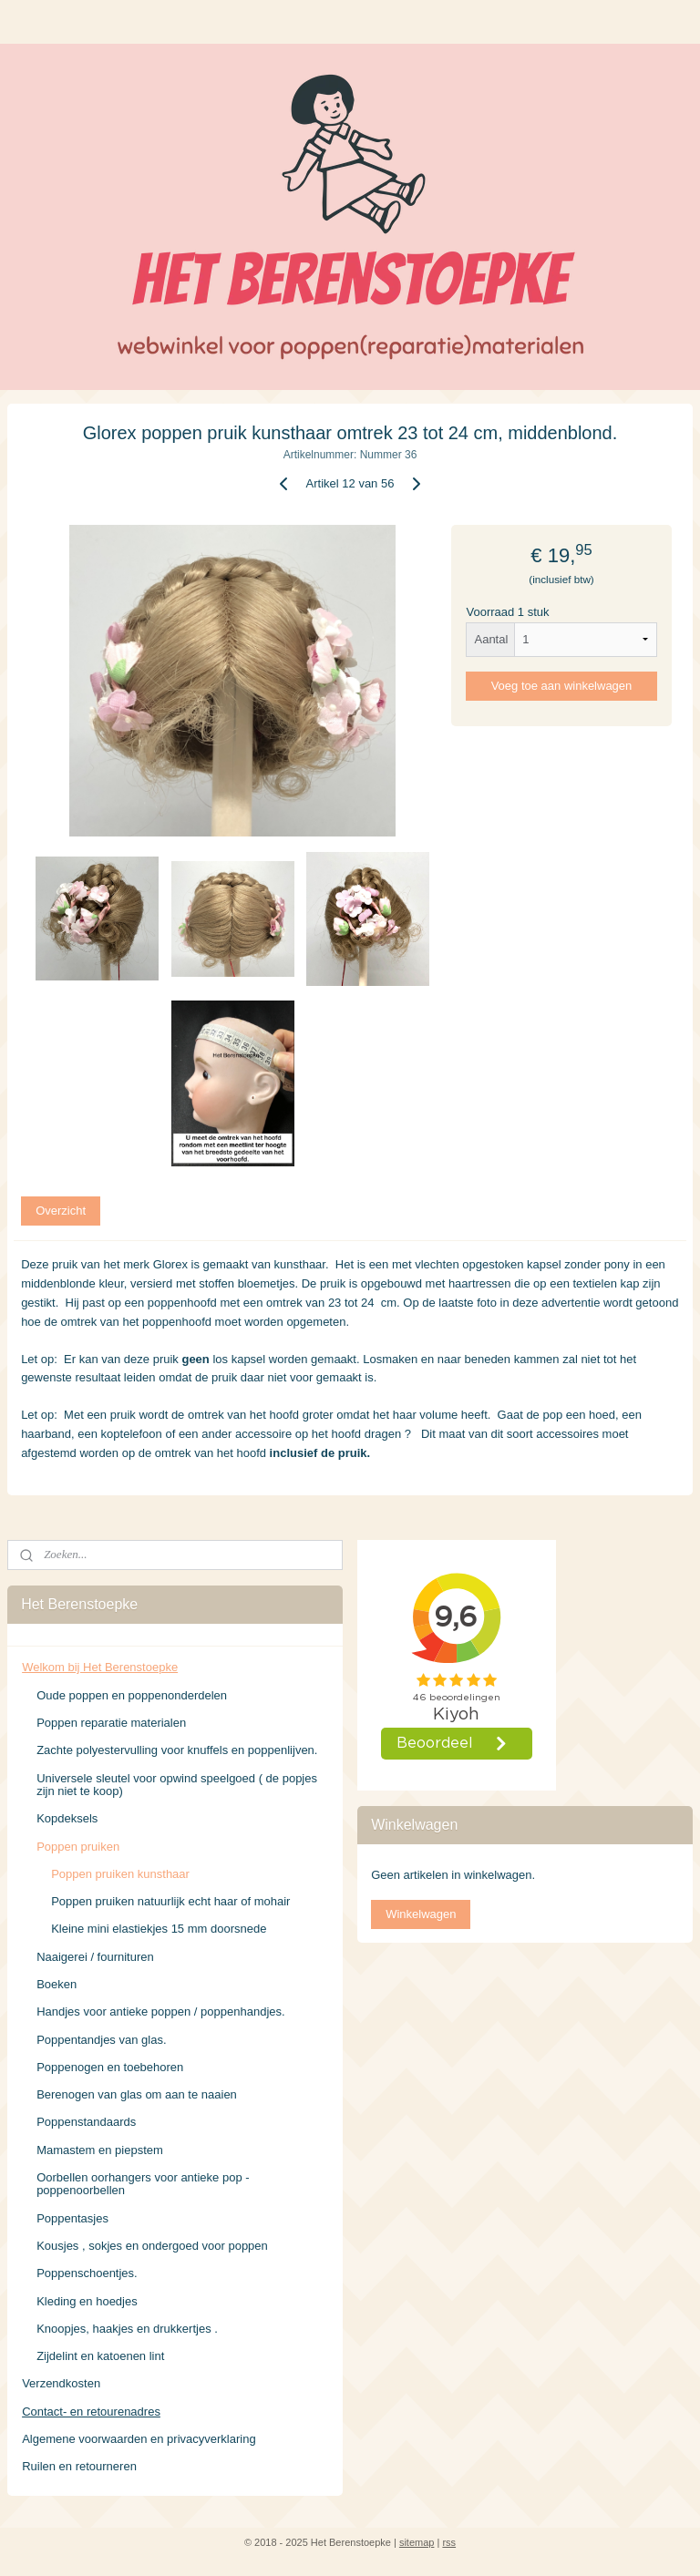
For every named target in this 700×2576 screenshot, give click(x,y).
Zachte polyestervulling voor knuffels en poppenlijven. (176, 1750)
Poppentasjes (72, 2218)
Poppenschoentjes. (87, 2273)
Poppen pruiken (77, 1846)
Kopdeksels (67, 1818)
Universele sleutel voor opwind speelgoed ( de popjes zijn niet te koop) (176, 1784)
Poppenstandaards (86, 2122)
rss (449, 2542)
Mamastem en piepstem (99, 2150)
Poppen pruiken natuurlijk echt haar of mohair (170, 1901)
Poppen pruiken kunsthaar (120, 1874)
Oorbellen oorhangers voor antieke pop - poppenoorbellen (142, 2184)
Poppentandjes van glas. (101, 2040)
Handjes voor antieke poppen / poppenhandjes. (160, 2011)
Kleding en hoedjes (87, 2301)
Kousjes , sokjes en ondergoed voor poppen (152, 2246)
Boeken (56, 1984)
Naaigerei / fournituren (95, 1957)
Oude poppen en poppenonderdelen (131, 1695)
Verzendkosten (61, 2383)
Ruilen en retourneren (79, 2466)
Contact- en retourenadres (91, 2411)
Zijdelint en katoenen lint (100, 2356)
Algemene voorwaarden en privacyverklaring (139, 2439)
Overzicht (61, 1210)
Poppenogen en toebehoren (109, 2067)
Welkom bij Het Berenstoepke (100, 1667)
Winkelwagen (421, 1914)
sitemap (417, 2542)
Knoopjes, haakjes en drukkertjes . (127, 2328)
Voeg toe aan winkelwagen (562, 686)
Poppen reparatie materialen (111, 1722)
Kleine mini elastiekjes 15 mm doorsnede (158, 1928)
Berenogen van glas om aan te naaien (136, 2094)
